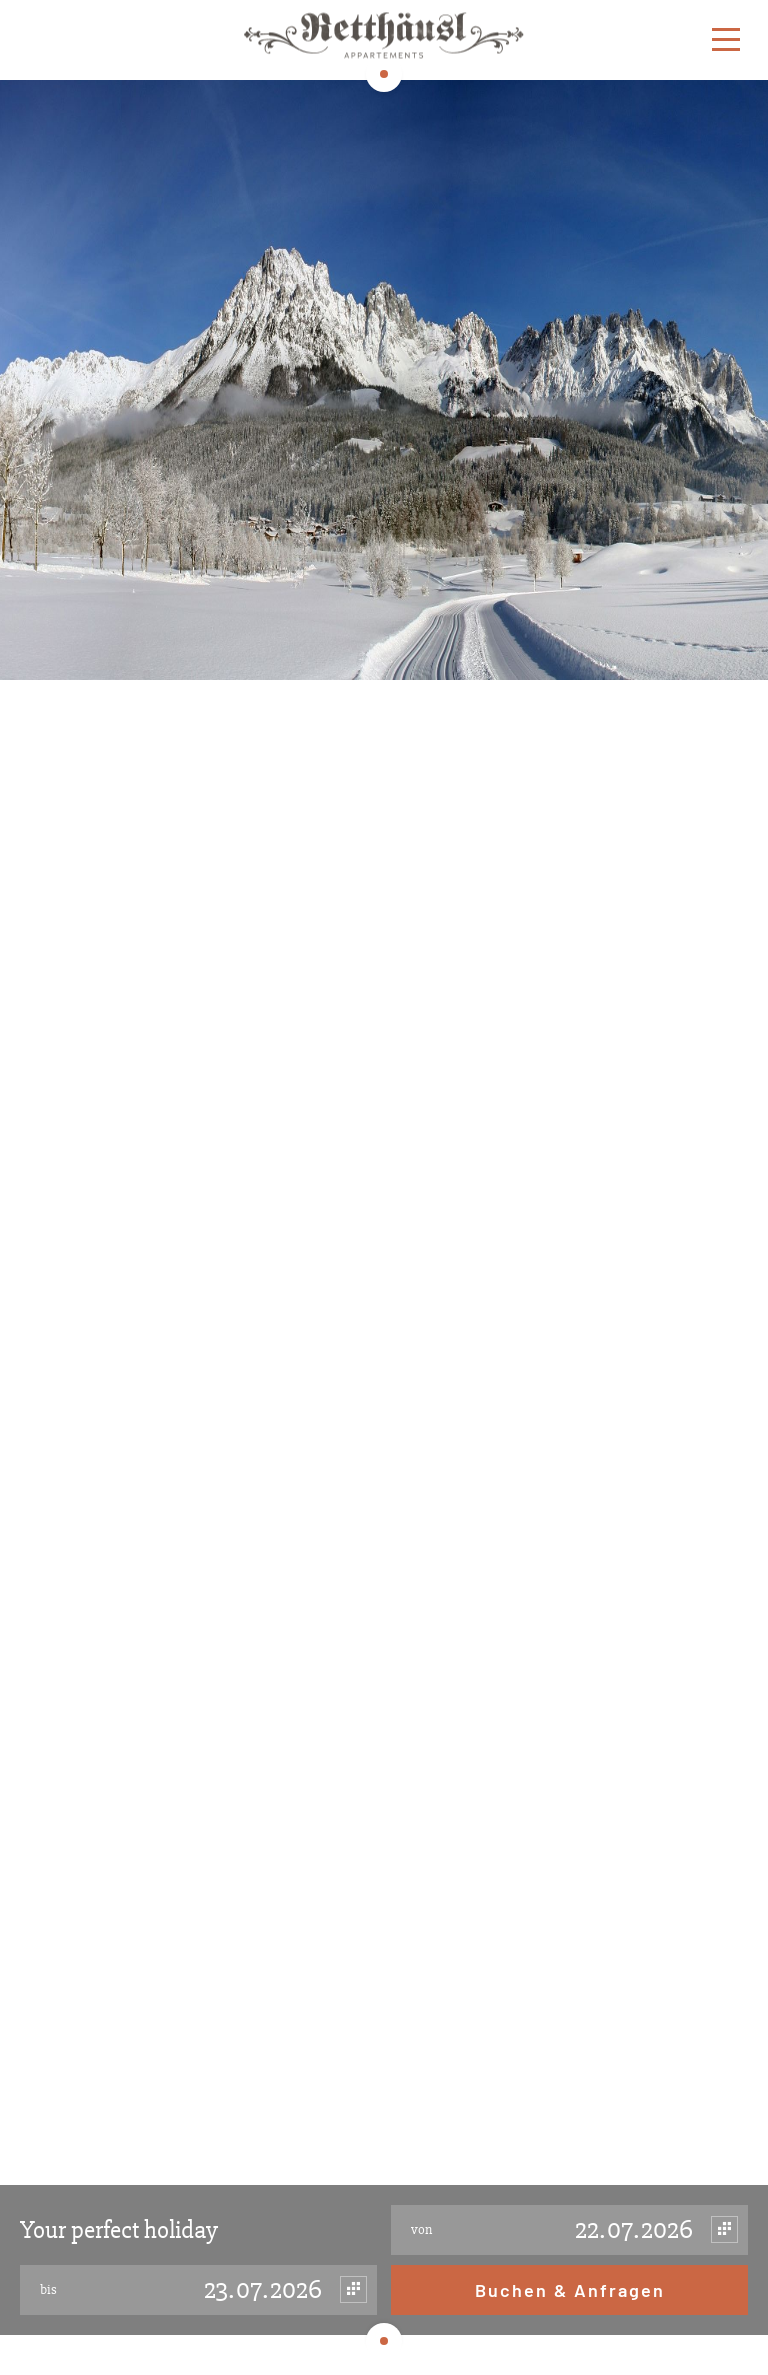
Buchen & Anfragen (570, 2290)
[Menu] (725, 40)
